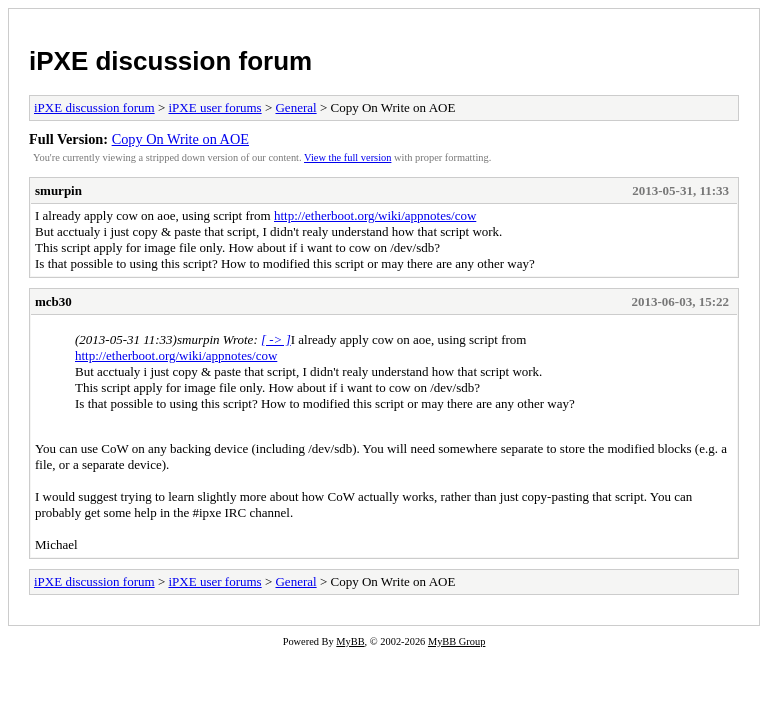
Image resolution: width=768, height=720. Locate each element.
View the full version (347, 157)
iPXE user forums (214, 107)
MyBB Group (456, 641)
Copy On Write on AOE (180, 139)
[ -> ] (276, 339)
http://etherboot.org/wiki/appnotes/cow (375, 215)
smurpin (58, 190)
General (295, 107)
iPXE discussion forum (170, 61)
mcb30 (53, 301)
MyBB (350, 641)
